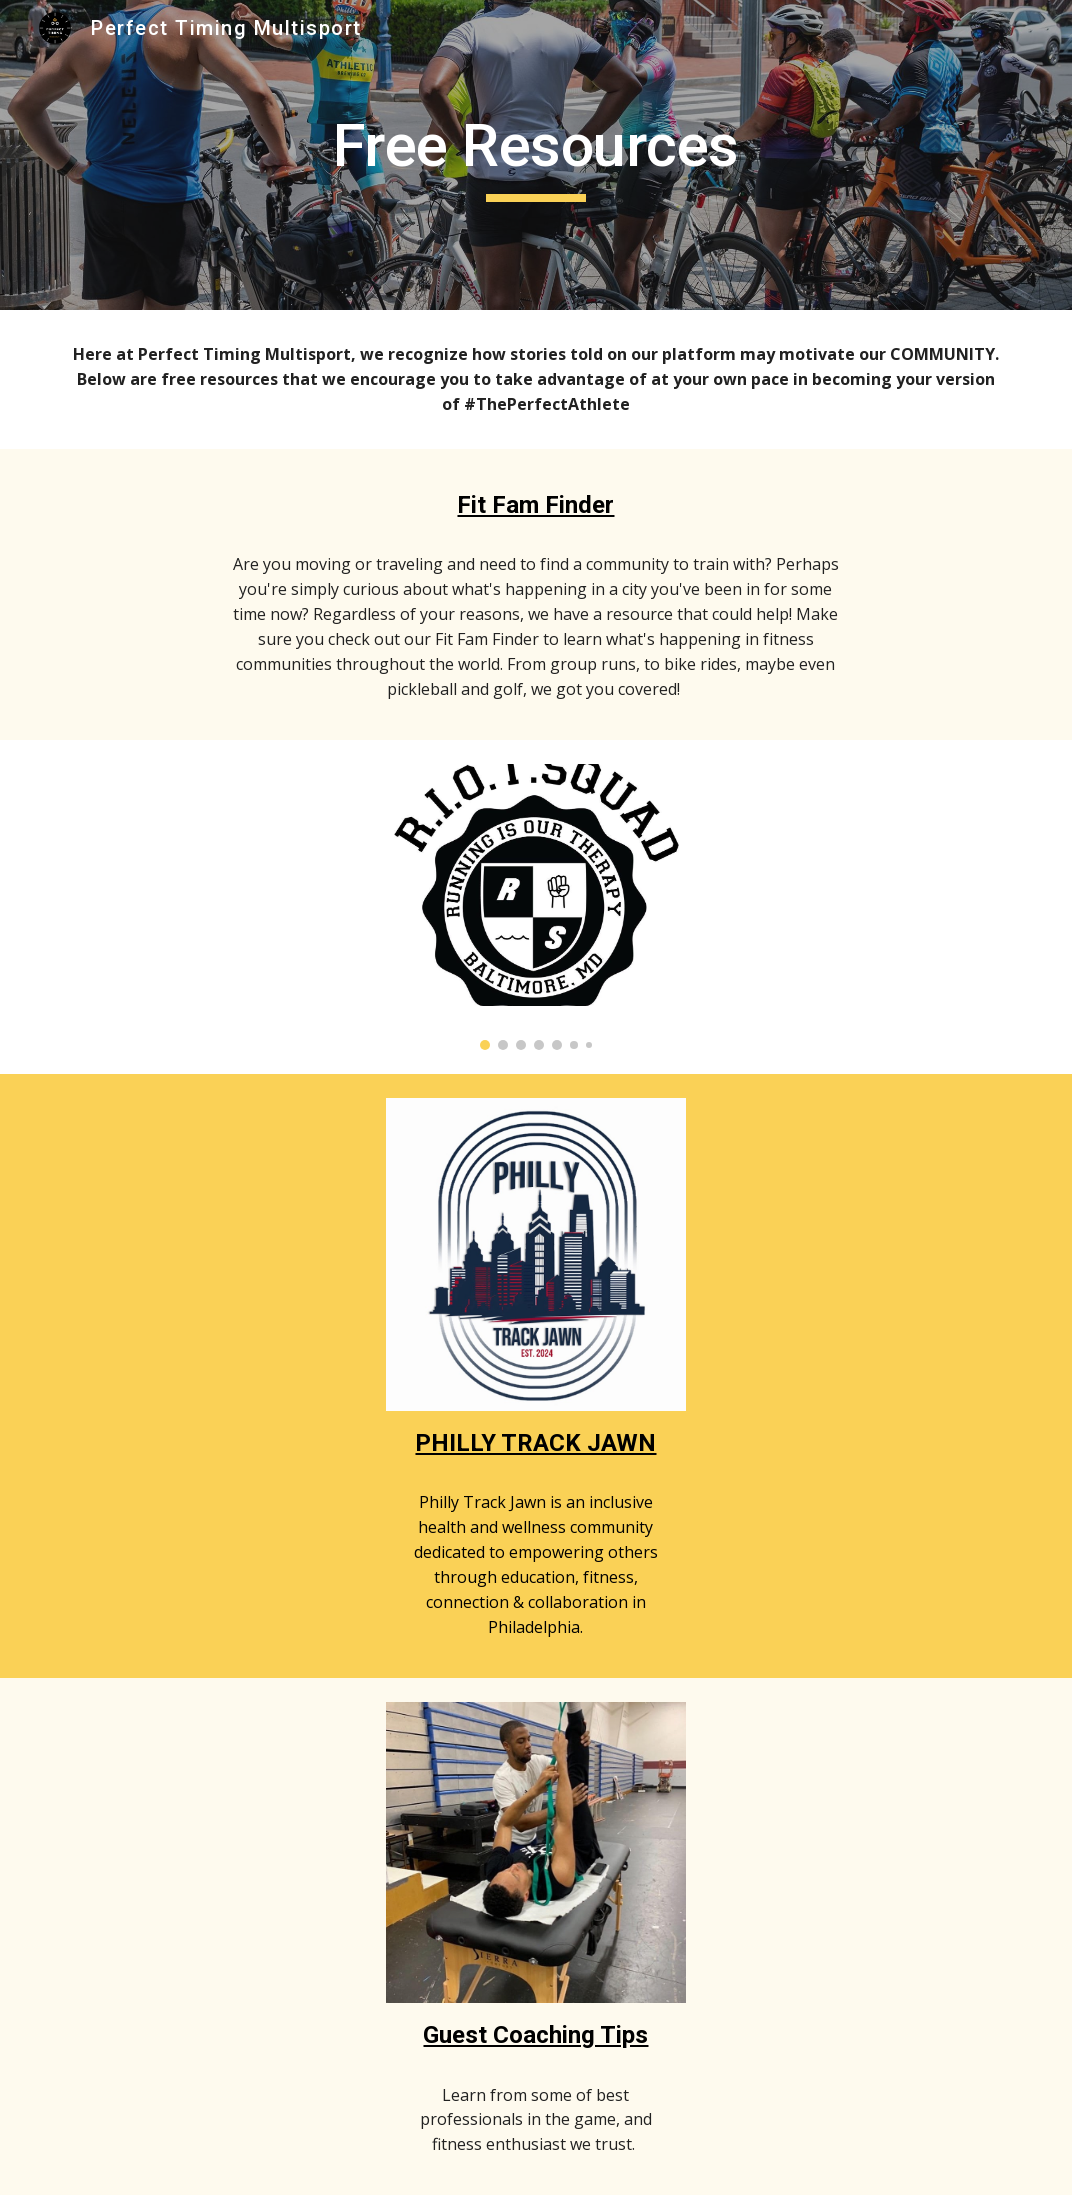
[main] (536, 155)
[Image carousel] (536, 907)
